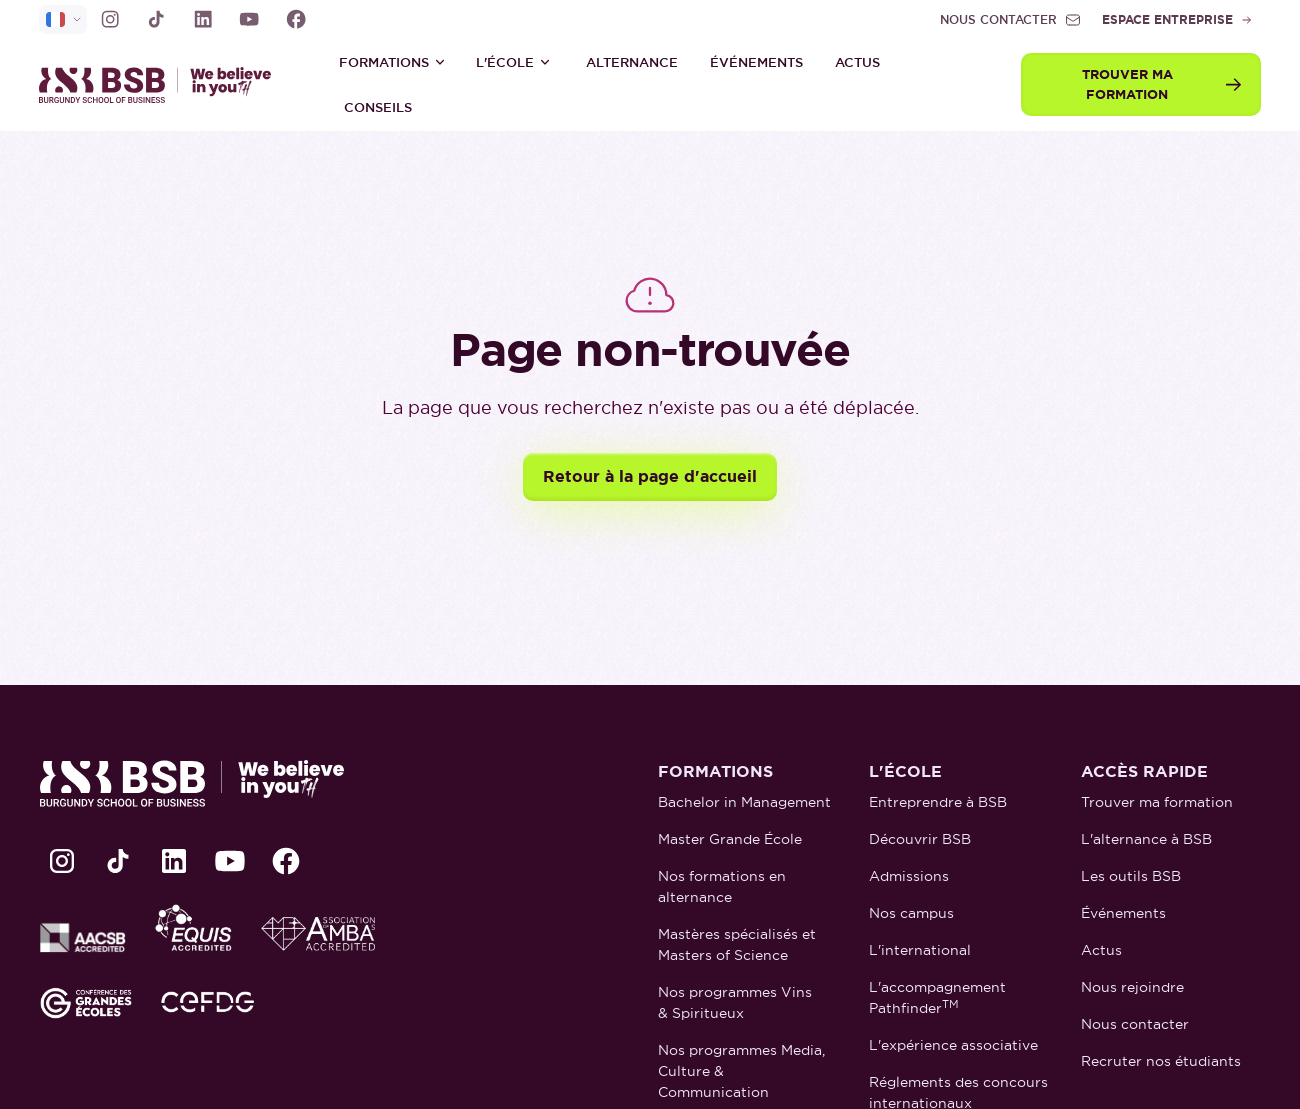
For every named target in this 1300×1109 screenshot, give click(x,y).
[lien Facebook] (296, 19)
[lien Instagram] (110, 19)
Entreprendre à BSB (938, 802)
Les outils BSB (1131, 876)
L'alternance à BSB (1146, 839)
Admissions (909, 876)
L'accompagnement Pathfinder (937, 997)
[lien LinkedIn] (203, 19)
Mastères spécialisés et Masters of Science (737, 944)
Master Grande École (730, 839)
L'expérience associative (953, 1045)
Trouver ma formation (1157, 802)
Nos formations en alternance (722, 886)
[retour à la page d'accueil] (164, 84)
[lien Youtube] (249, 19)
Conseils (378, 107)
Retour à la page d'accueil (650, 476)
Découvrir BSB (920, 839)
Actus (857, 62)
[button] (392, 62)
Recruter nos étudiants (1161, 1061)
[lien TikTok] (156, 19)
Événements (756, 62)
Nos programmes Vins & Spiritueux (735, 1002)
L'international (920, 950)
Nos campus (911, 913)
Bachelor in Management (744, 802)
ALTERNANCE (632, 62)
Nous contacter (1135, 1024)
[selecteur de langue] (63, 19)
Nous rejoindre (1132, 987)
